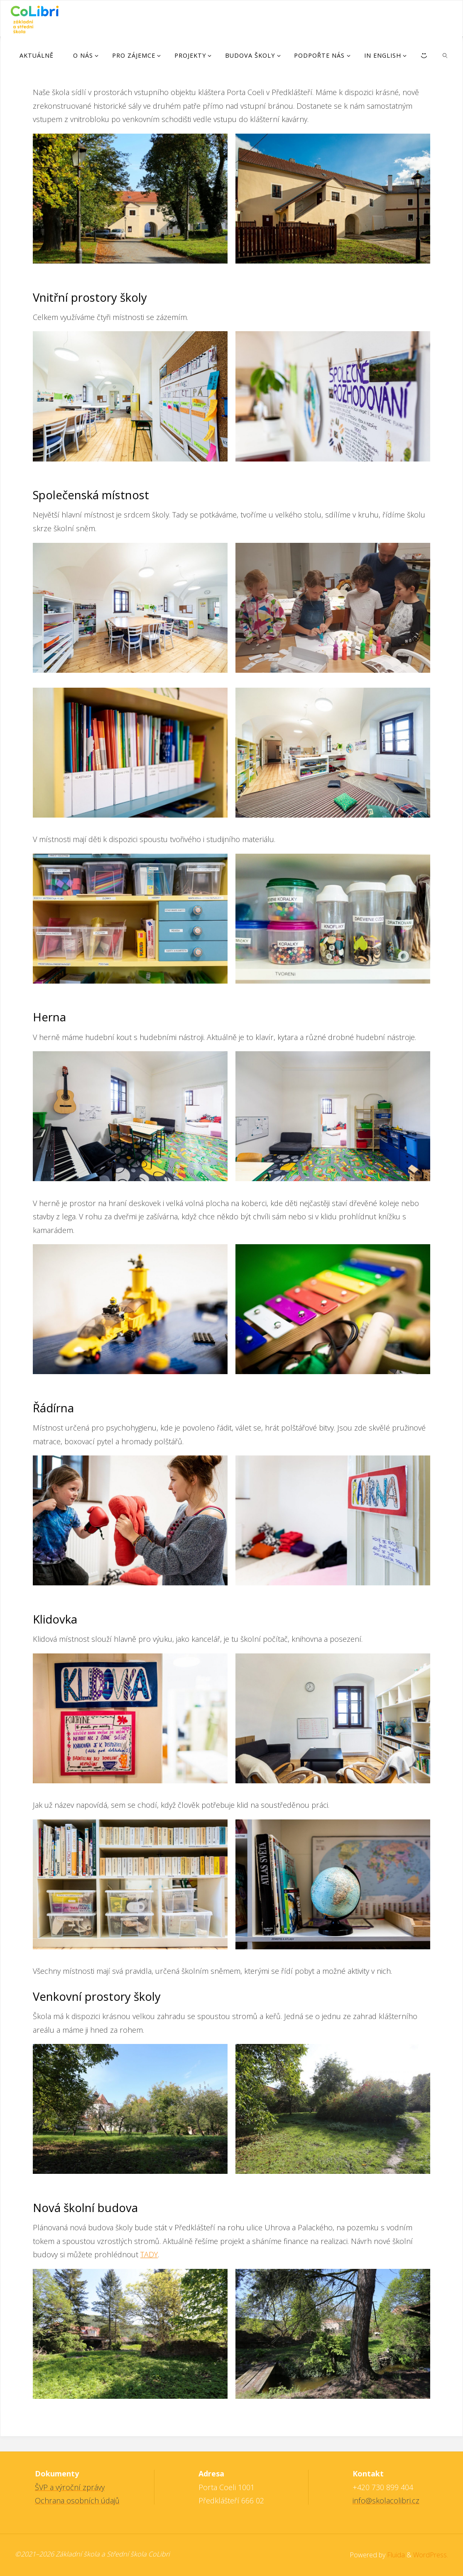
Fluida (395, 2554)
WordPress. (430, 2554)
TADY (149, 2254)
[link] (445, 55)
